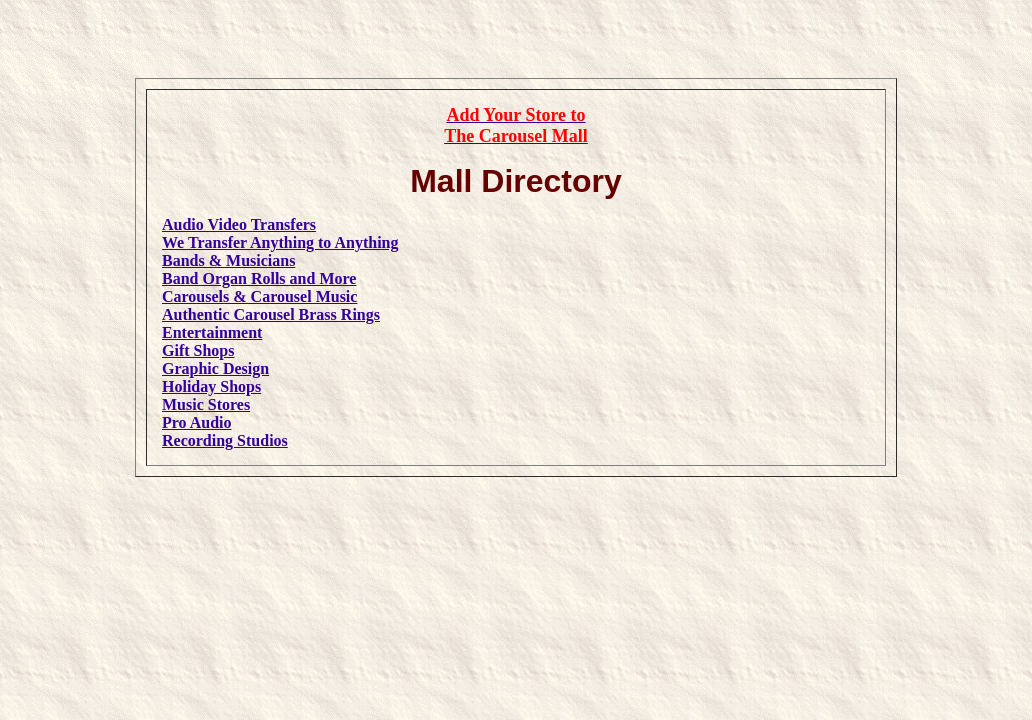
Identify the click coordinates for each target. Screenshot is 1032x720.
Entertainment (212, 332)
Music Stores (206, 404)
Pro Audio (197, 422)
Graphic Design (215, 368)
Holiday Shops (211, 386)
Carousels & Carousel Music (259, 296)
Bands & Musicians (228, 260)
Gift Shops (198, 350)
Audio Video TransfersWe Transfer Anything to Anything (280, 233)
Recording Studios (225, 440)
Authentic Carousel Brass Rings (271, 314)
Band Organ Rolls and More (259, 278)
